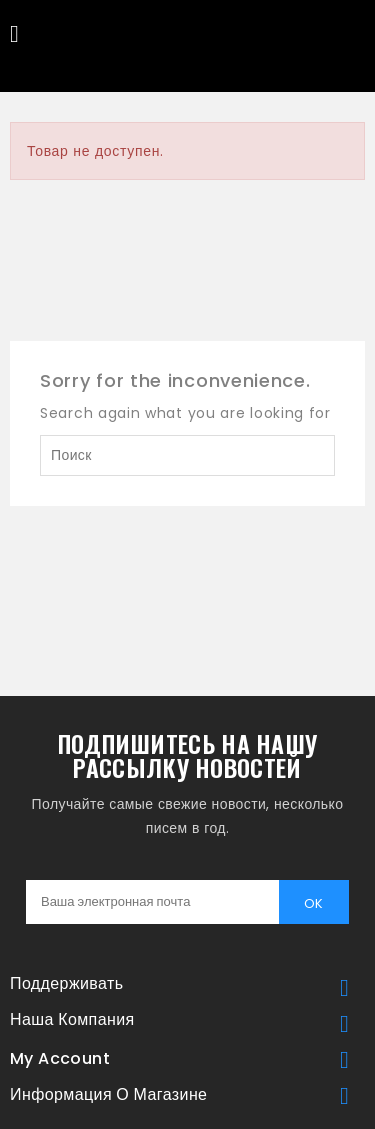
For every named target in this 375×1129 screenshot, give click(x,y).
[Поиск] (187, 455)
